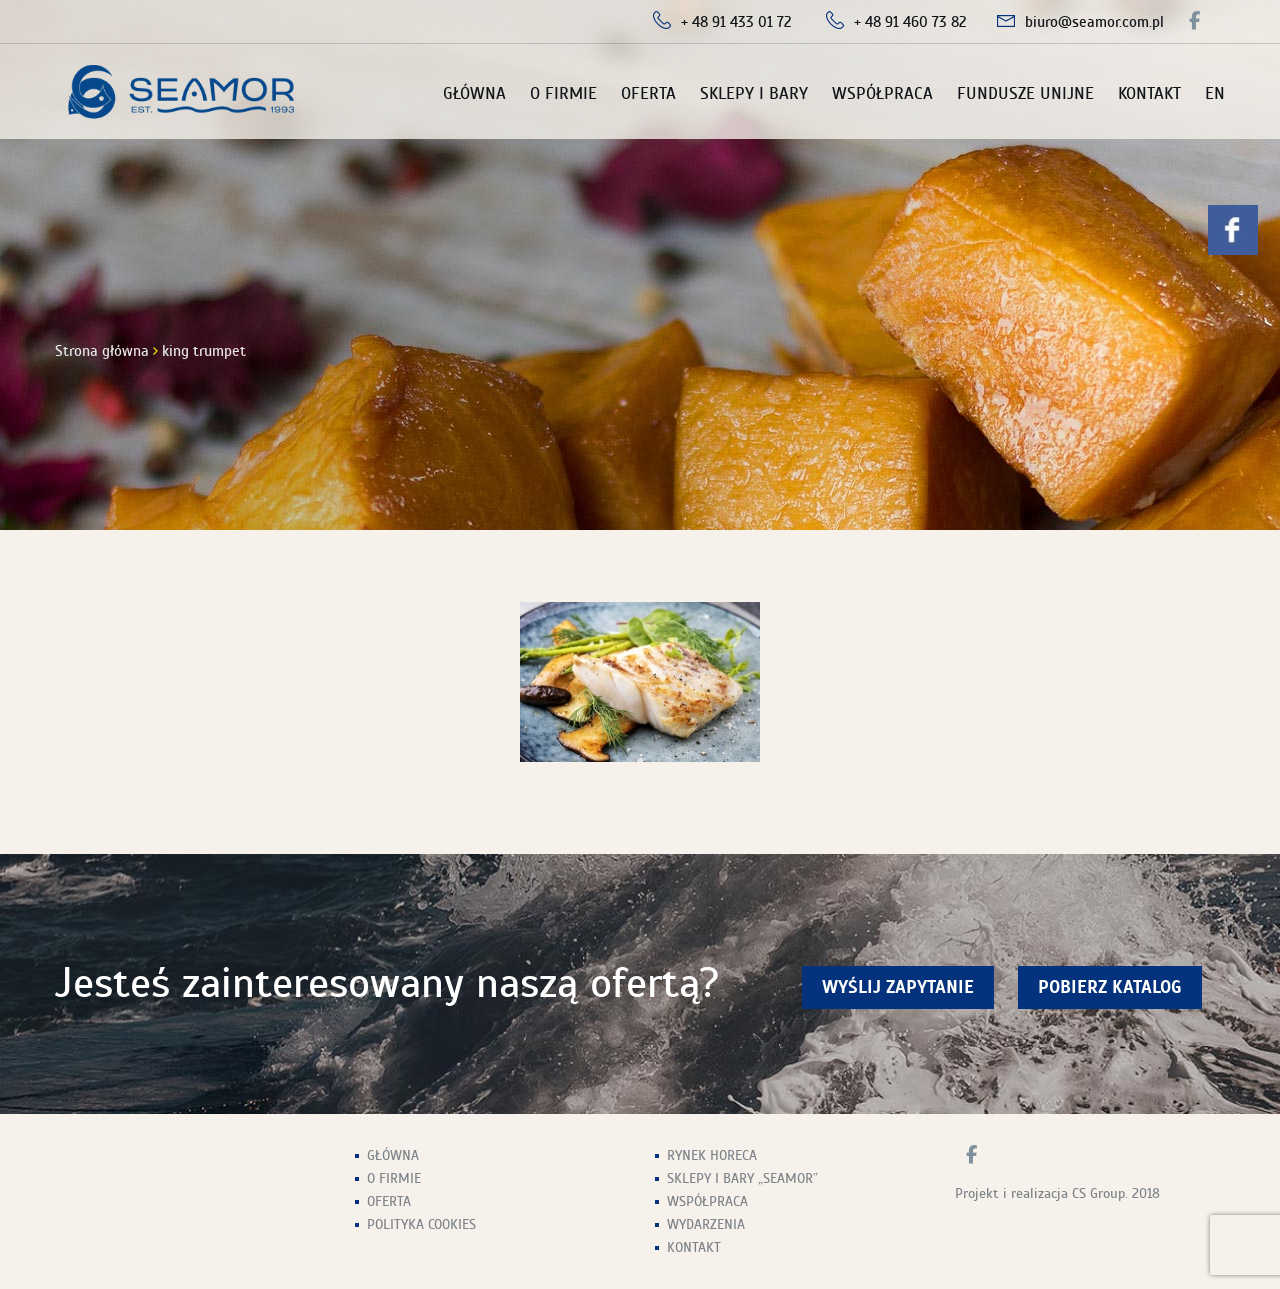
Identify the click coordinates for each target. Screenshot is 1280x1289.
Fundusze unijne (1025, 93)
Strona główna (102, 351)
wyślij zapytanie (898, 987)
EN (1215, 93)
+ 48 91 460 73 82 (910, 22)
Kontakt (1149, 93)
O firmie (563, 93)
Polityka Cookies (421, 1224)
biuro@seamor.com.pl (1094, 22)
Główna (474, 93)
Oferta (648, 93)
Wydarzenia (706, 1224)
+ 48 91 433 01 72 (736, 22)
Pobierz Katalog (1110, 987)
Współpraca (882, 93)
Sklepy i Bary (754, 93)
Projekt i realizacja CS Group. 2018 (1057, 1193)
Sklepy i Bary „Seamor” (742, 1178)
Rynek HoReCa (712, 1155)
